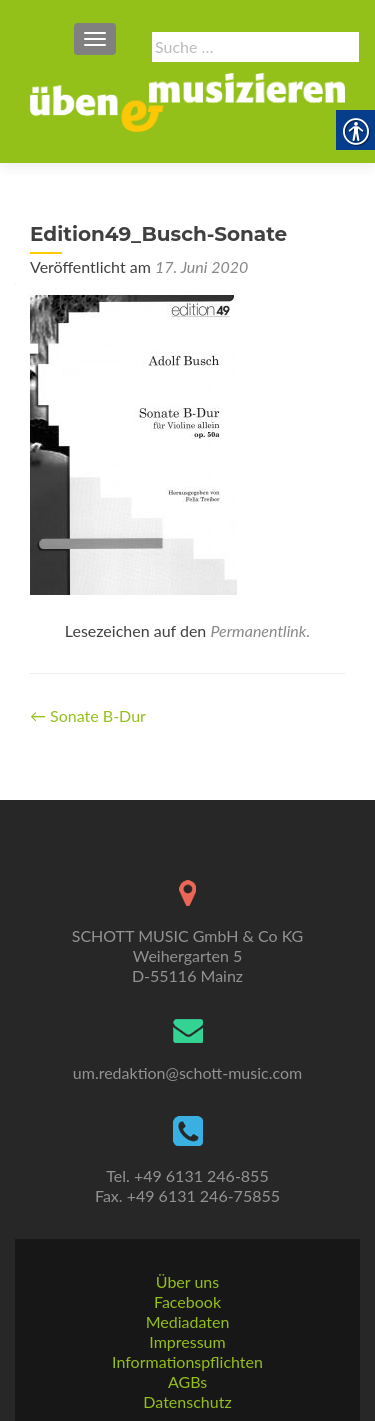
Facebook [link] (187, 1301)
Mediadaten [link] (188, 1321)
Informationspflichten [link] (187, 1361)
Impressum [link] (187, 1341)
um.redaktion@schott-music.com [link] (187, 1072)
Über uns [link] (187, 1281)
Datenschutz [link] (187, 1401)
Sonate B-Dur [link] (88, 715)
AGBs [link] (187, 1381)
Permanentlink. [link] (260, 630)
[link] (187, 100)
